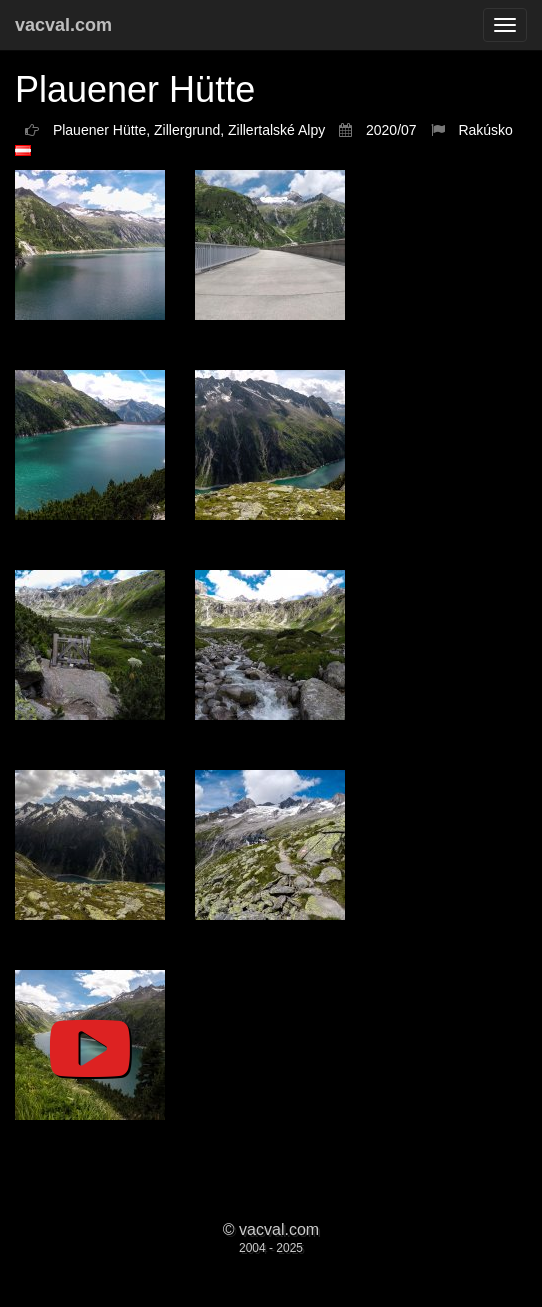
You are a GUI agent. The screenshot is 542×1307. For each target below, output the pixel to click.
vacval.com (63, 25)
